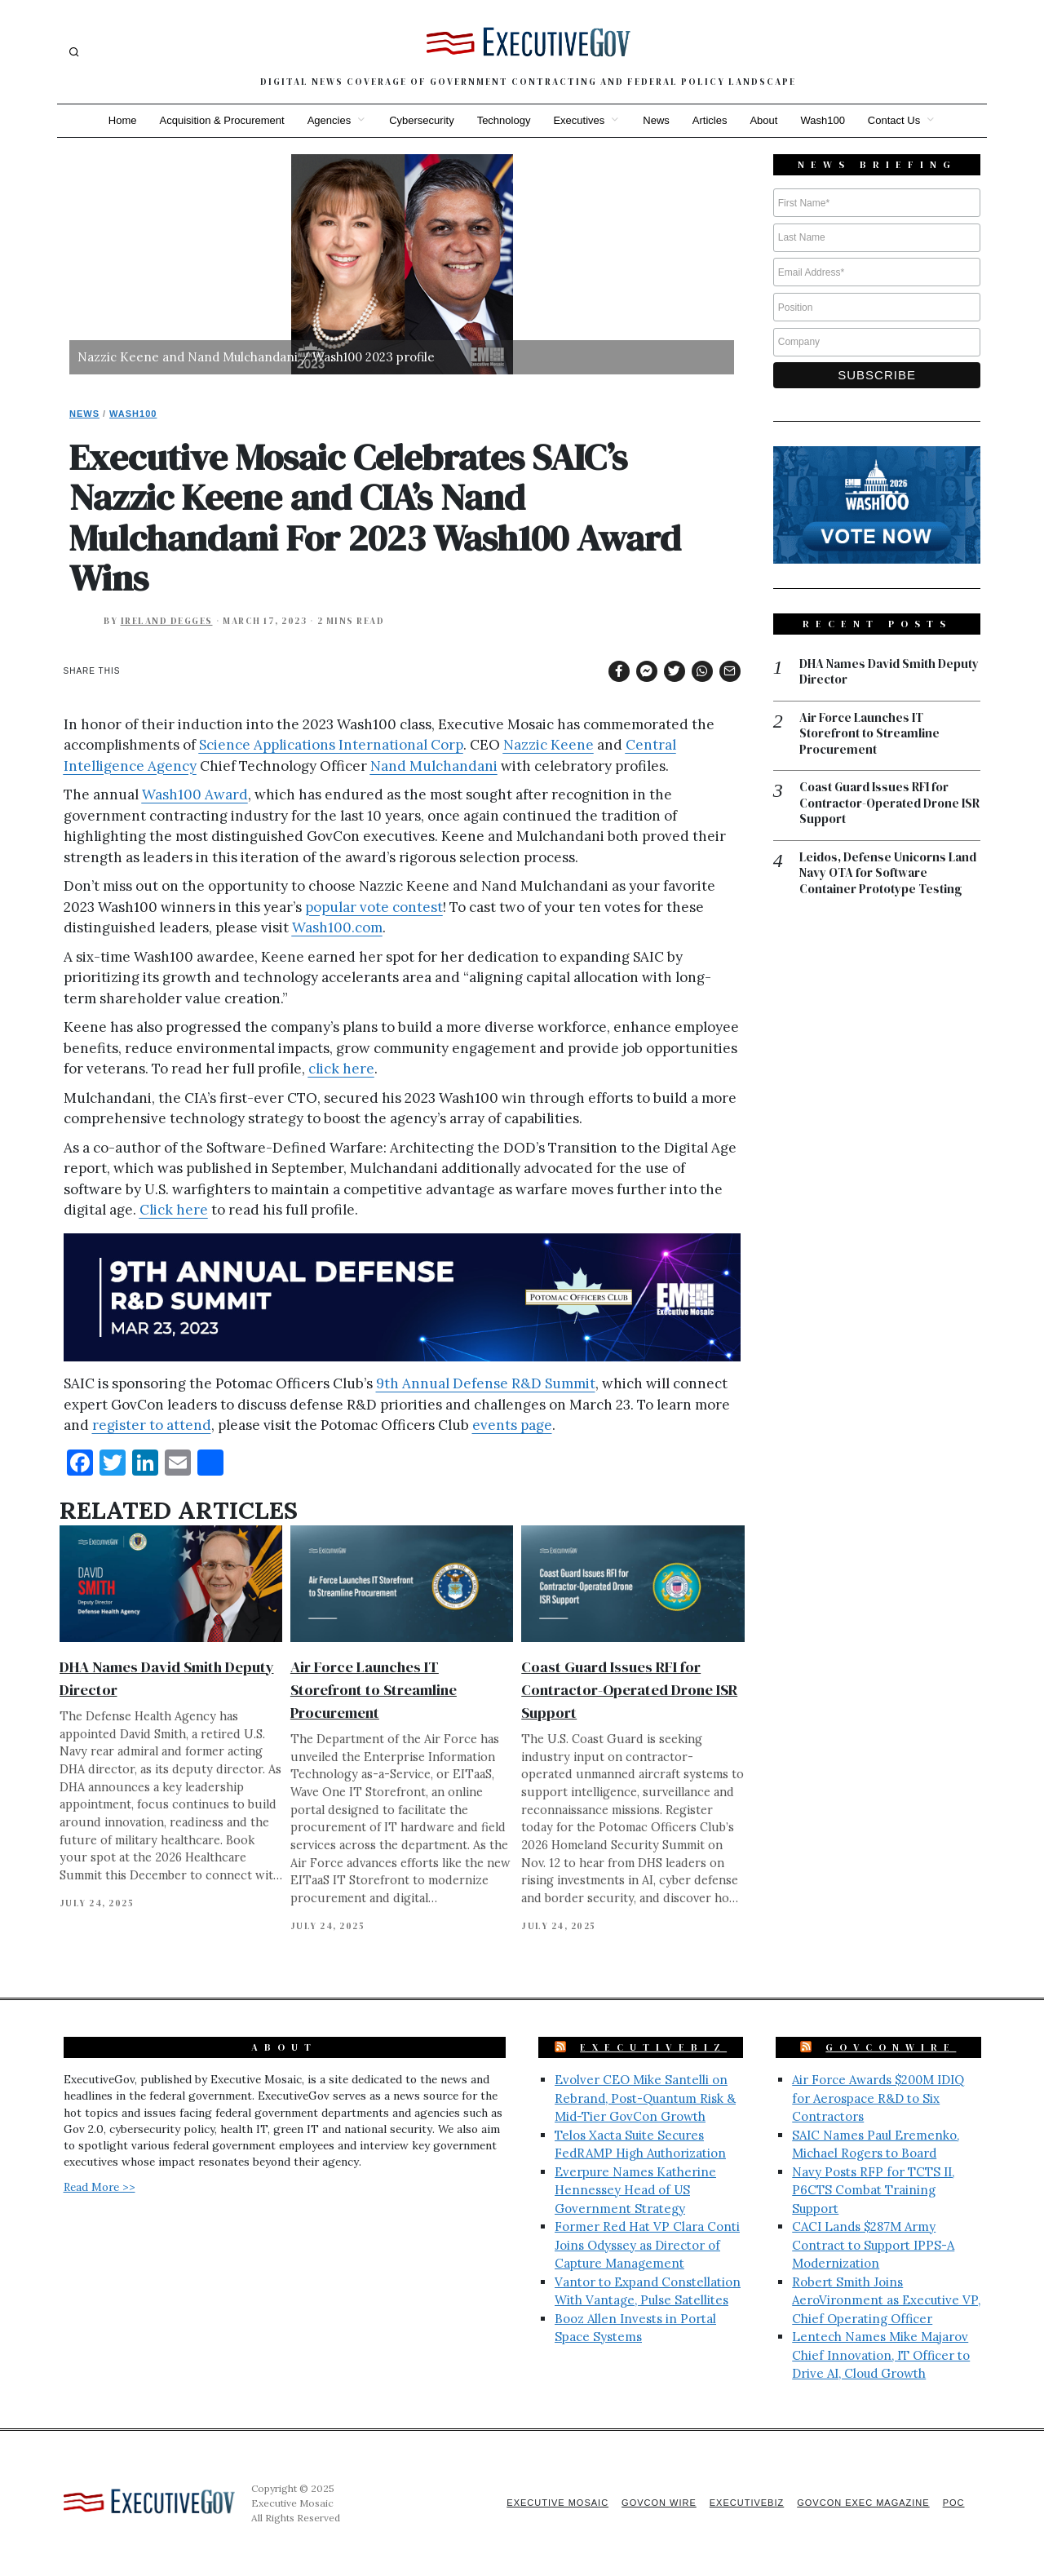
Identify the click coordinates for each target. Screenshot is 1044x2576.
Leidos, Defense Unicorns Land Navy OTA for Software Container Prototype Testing (887, 873)
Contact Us (894, 120)
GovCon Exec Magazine (863, 2502)
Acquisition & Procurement (222, 120)
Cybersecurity (421, 120)
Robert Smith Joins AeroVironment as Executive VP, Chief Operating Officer (886, 2300)
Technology (504, 120)
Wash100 (822, 120)
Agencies (329, 120)
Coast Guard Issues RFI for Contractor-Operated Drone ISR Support (629, 1690)
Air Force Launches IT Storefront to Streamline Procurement (373, 1690)
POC (954, 2502)
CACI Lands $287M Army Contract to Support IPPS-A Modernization (873, 2245)
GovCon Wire (659, 2502)
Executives (578, 120)
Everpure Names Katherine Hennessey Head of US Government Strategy (635, 2190)
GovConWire (890, 2047)
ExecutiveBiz (653, 2047)
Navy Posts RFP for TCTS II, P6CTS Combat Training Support (873, 2190)
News (656, 120)
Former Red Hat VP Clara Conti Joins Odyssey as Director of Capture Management (647, 2245)
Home (122, 120)
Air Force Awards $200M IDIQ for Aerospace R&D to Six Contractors (878, 2098)
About (763, 120)
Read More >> (99, 2187)
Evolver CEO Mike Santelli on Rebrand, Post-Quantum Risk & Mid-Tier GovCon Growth (645, 2098)
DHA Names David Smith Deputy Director (889, 672)
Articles (710, 120)
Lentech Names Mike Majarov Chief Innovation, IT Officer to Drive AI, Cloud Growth (881, 2355)
